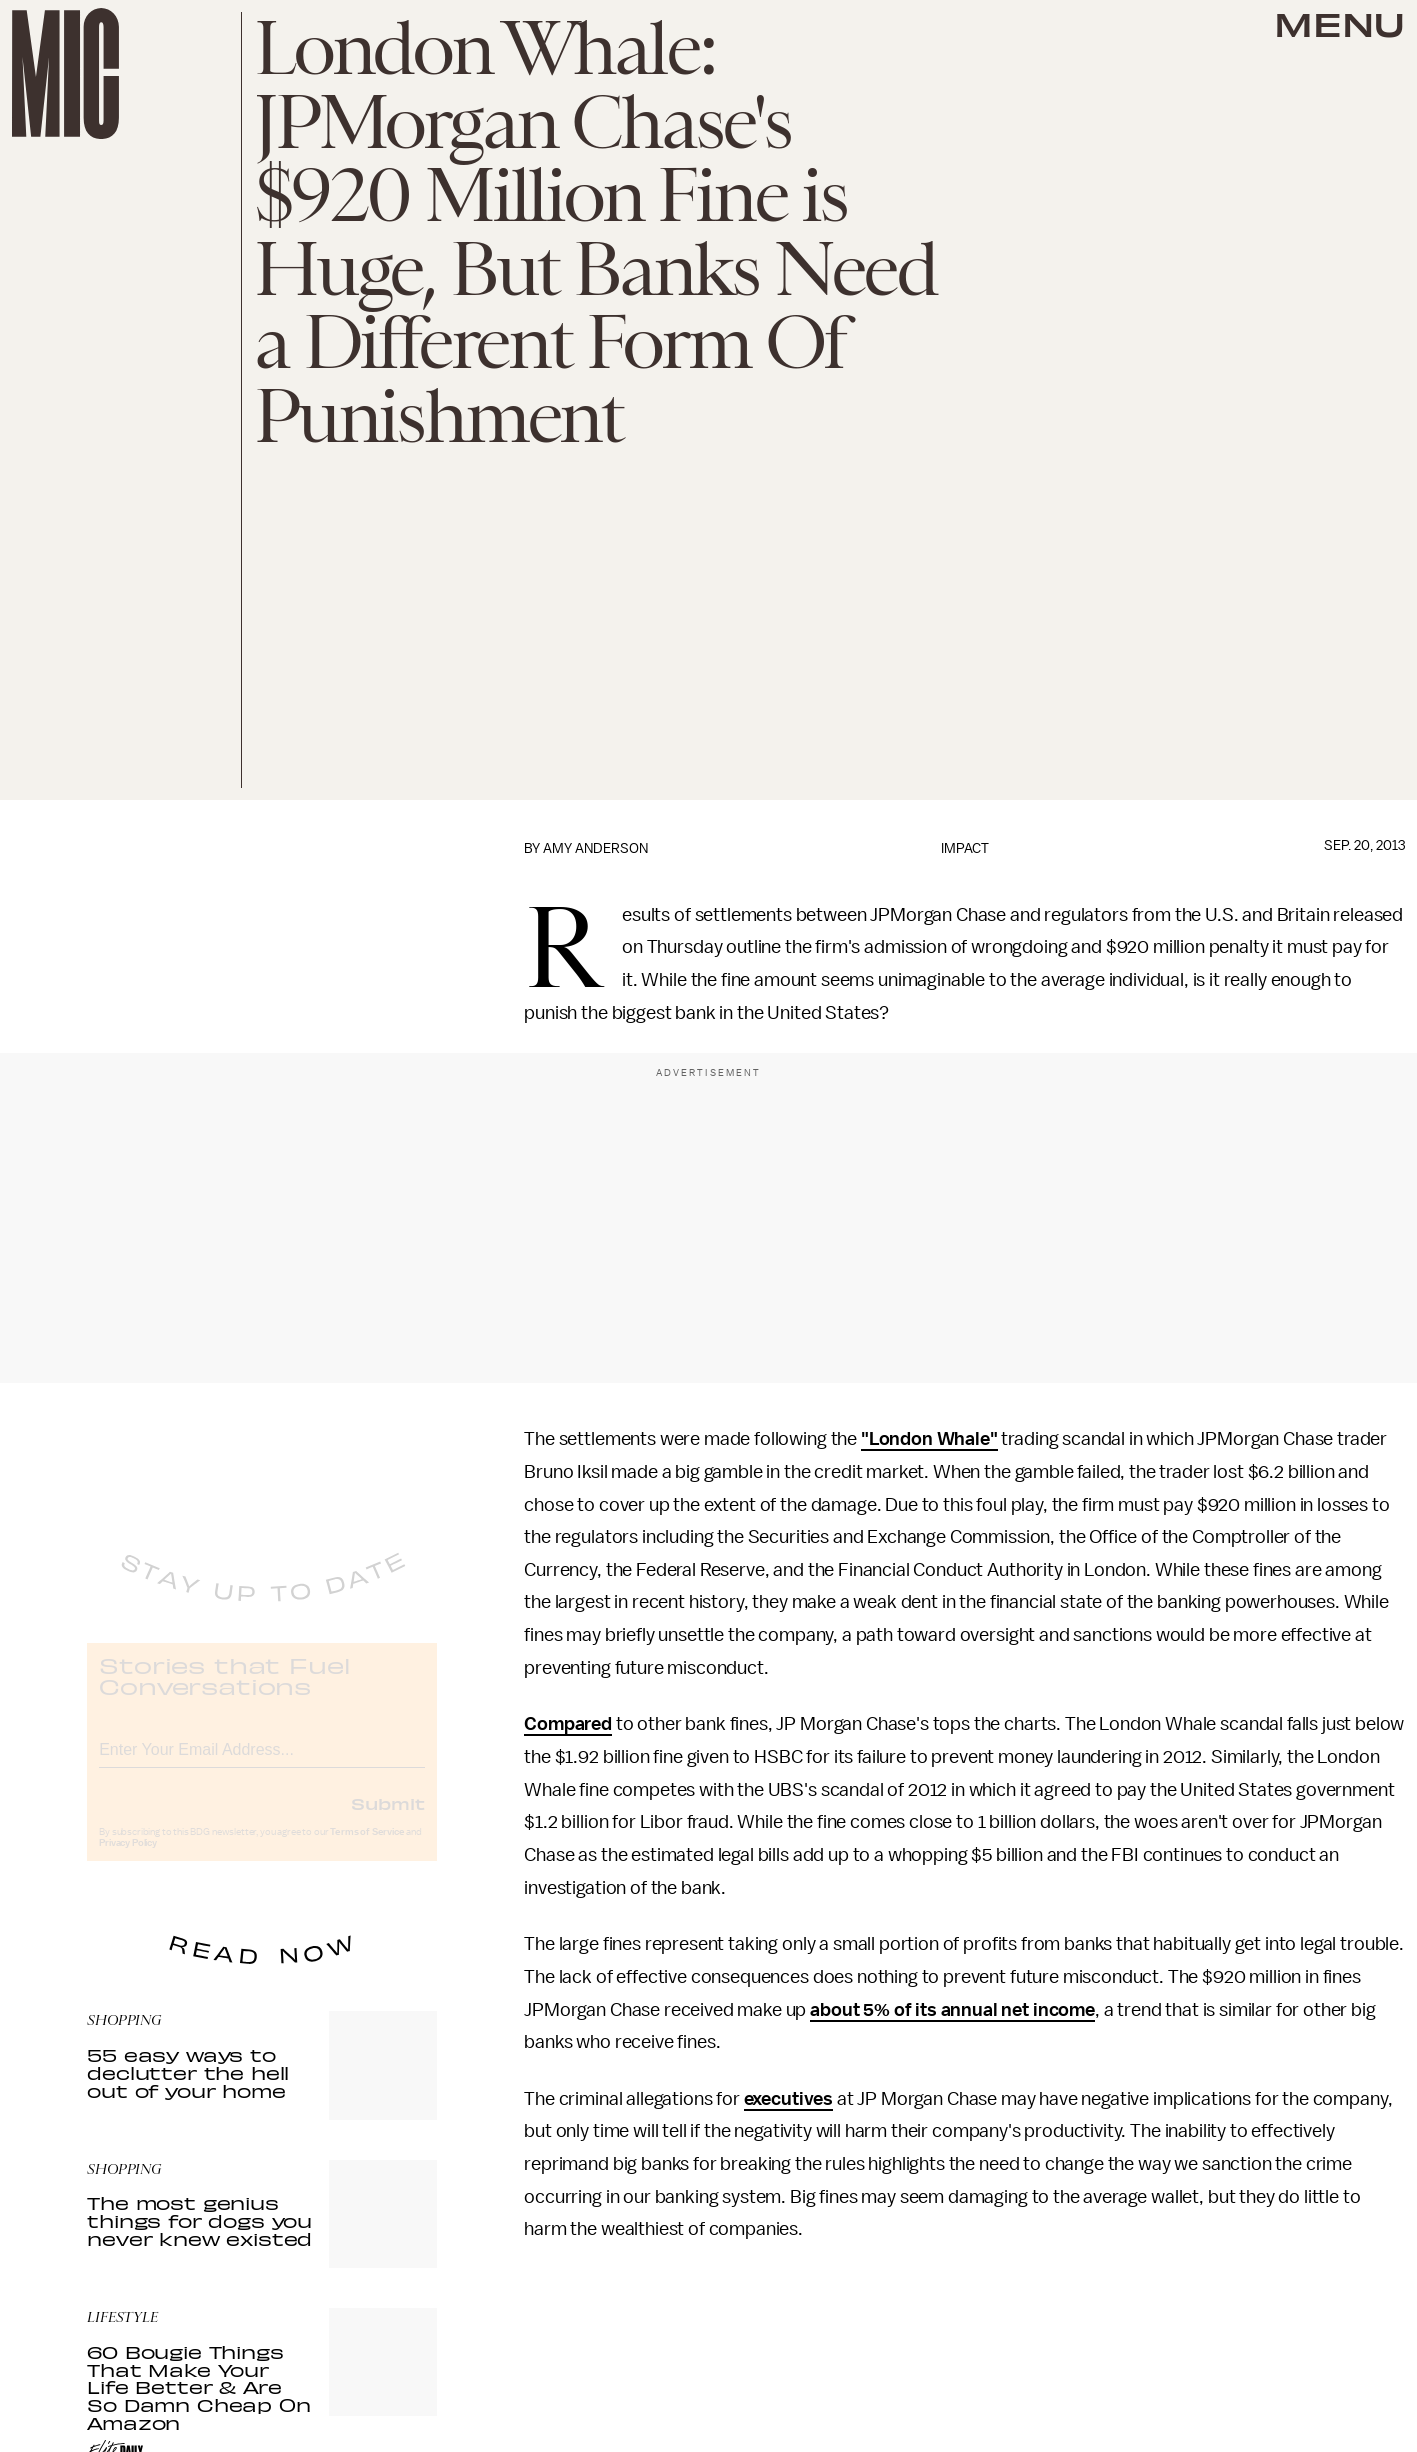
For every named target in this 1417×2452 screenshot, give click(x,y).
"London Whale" (929, 1439)
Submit (388, 1819)
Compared (568, 1724)
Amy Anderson (595, 848)
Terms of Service (367, 1848)
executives (788, 2099)
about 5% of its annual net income (952, 2010)
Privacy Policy (128, 1859)
